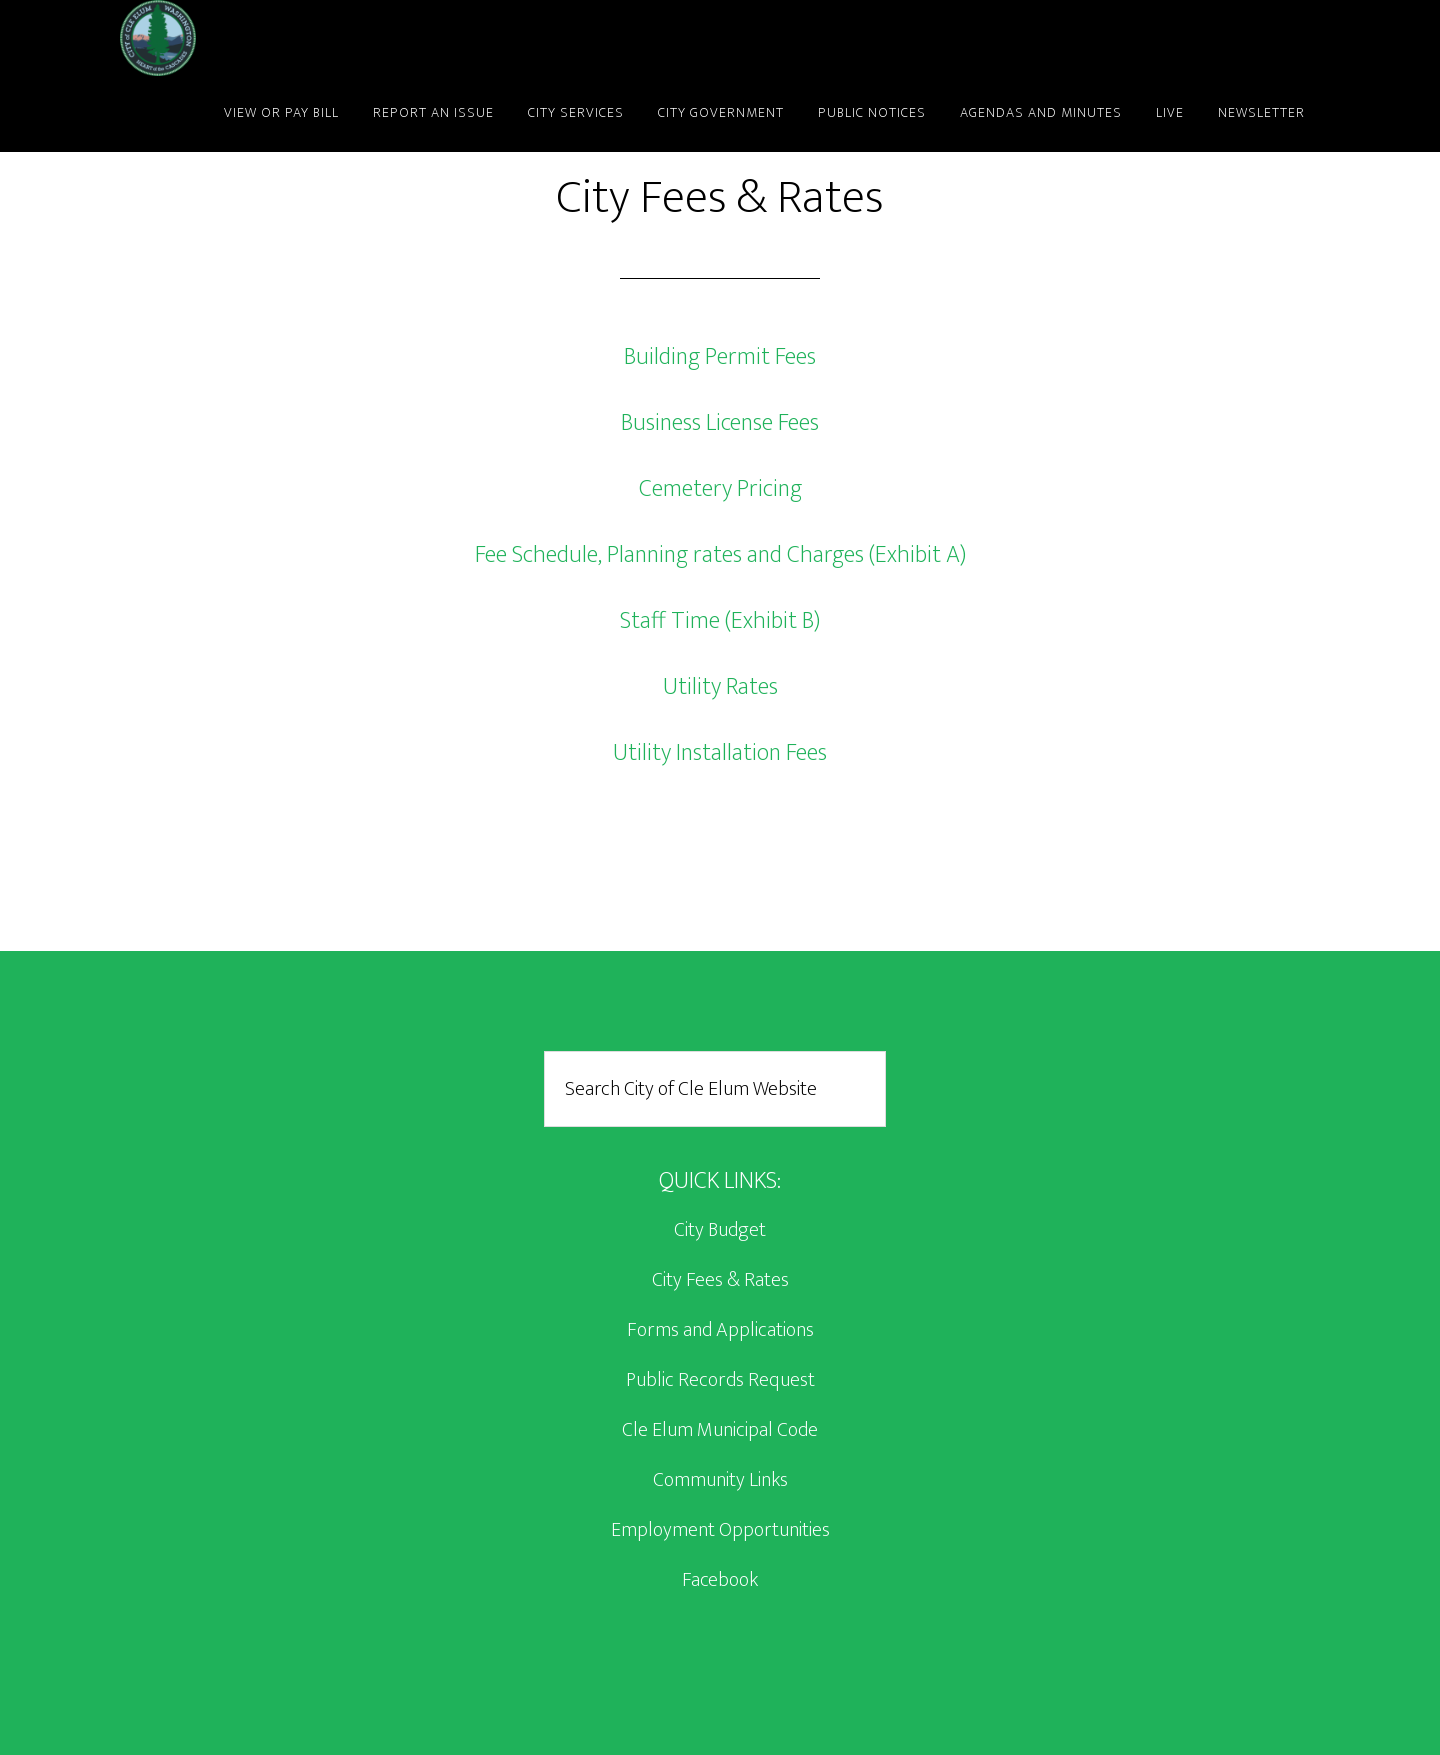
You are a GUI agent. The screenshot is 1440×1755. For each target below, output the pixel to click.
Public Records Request (720, 1380)
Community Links (720, 1480)
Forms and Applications (720, 1330)
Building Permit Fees (720, 357)
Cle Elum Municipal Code (720, 1430)
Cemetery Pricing (720, 489)
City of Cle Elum (300, 38)
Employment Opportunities (720, 1530)
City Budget (720, 1230)
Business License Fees (720, 423)
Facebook (720, 1580)
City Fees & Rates (720, 1280)
